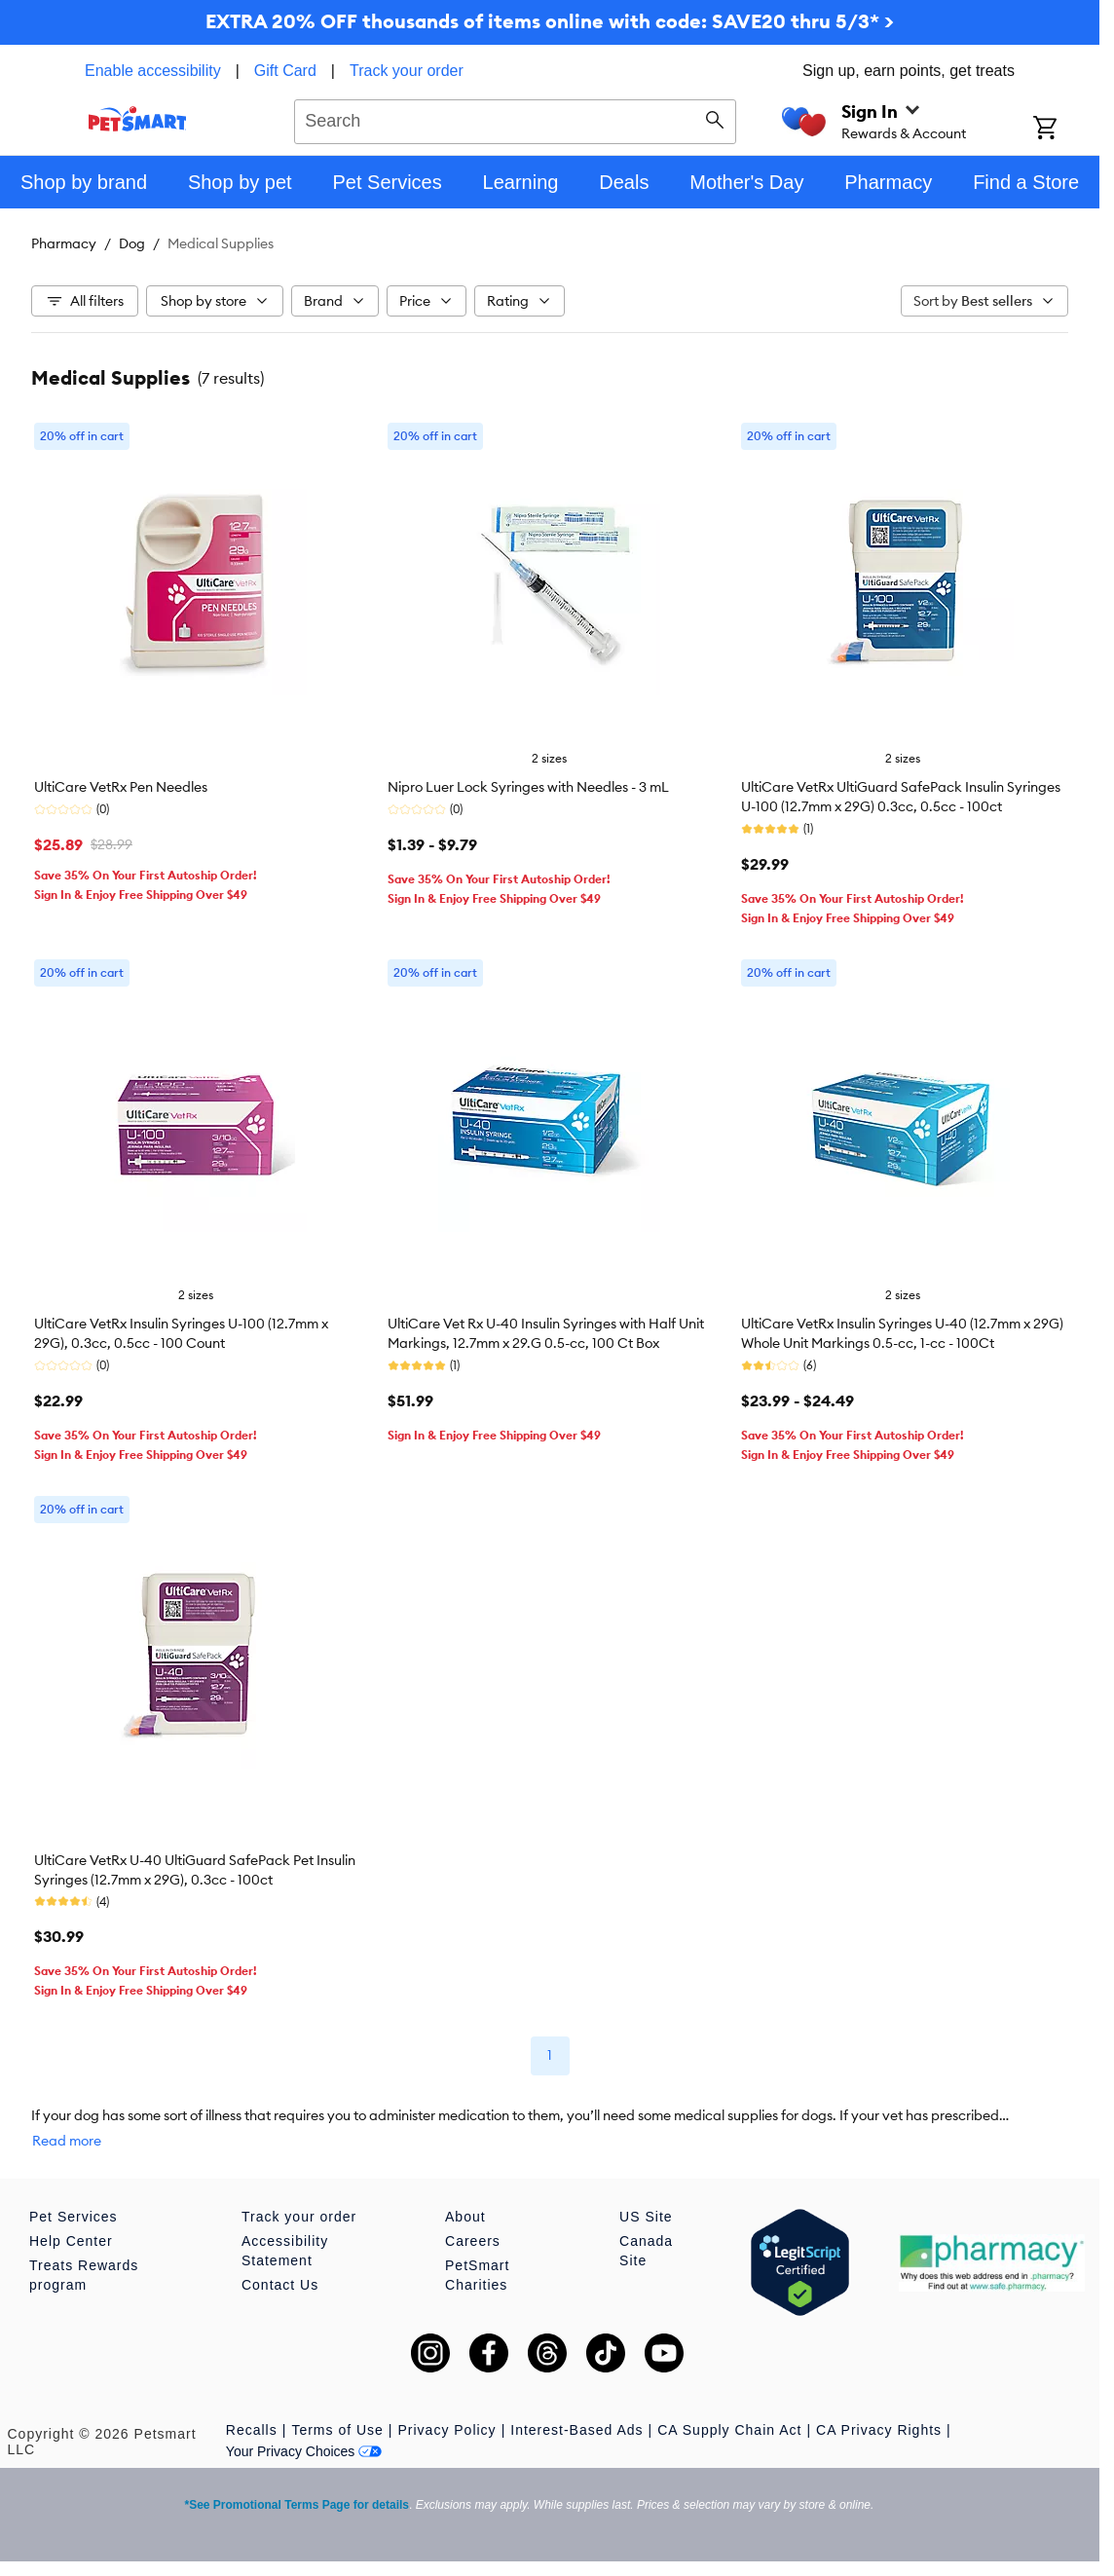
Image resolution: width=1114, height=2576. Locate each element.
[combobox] (515, 118)
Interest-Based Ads (576, 2430)
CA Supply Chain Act (729, 2430)
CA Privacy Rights (879, 2430)
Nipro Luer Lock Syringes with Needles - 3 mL (528, 787)
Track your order (407, 70)
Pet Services (73, 2216)
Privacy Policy (446, 2430)
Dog (132, 243)
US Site (645, 2216)
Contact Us (279, 2285)
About (465, 2216)
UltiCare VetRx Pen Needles (120, 787)
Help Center (71, 2241)
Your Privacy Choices (304, 2451)
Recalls (252, 2430)
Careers (473, 2241)
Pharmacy (63, 243)
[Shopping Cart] (1066, 129)
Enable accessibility (153, 70)
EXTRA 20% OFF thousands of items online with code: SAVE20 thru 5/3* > (549, 21)
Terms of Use (337, 2430)
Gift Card (285, 70)
